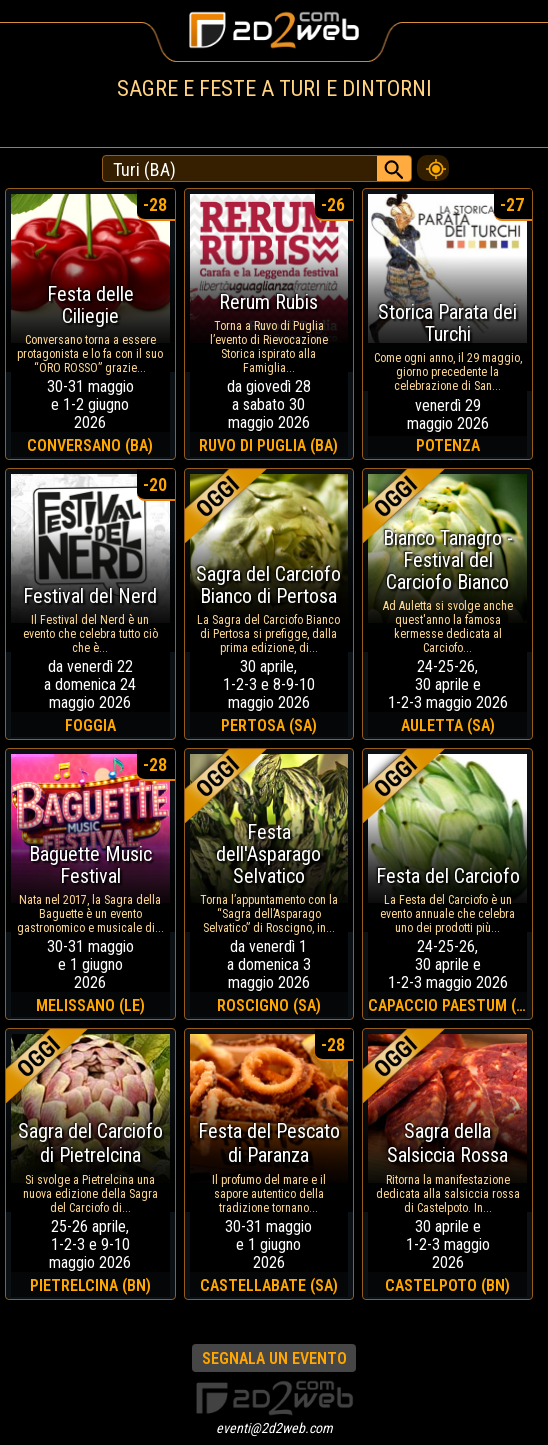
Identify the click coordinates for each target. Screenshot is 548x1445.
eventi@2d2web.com (274, 1428)
